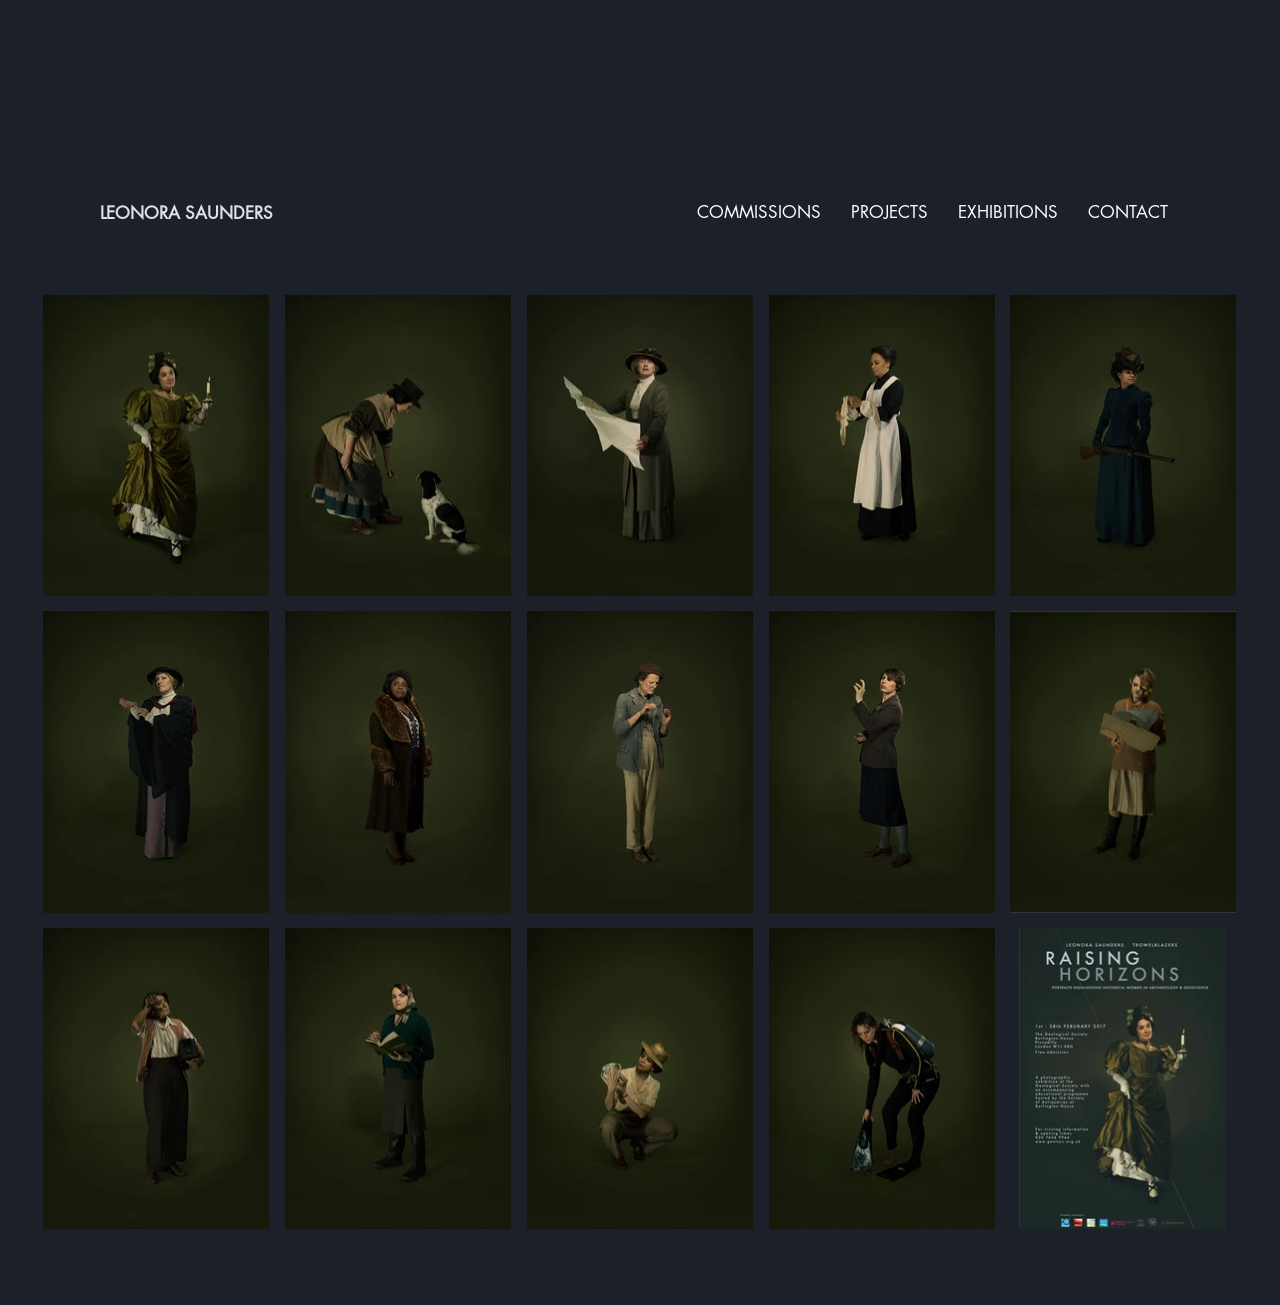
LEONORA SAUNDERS (186, 213)
